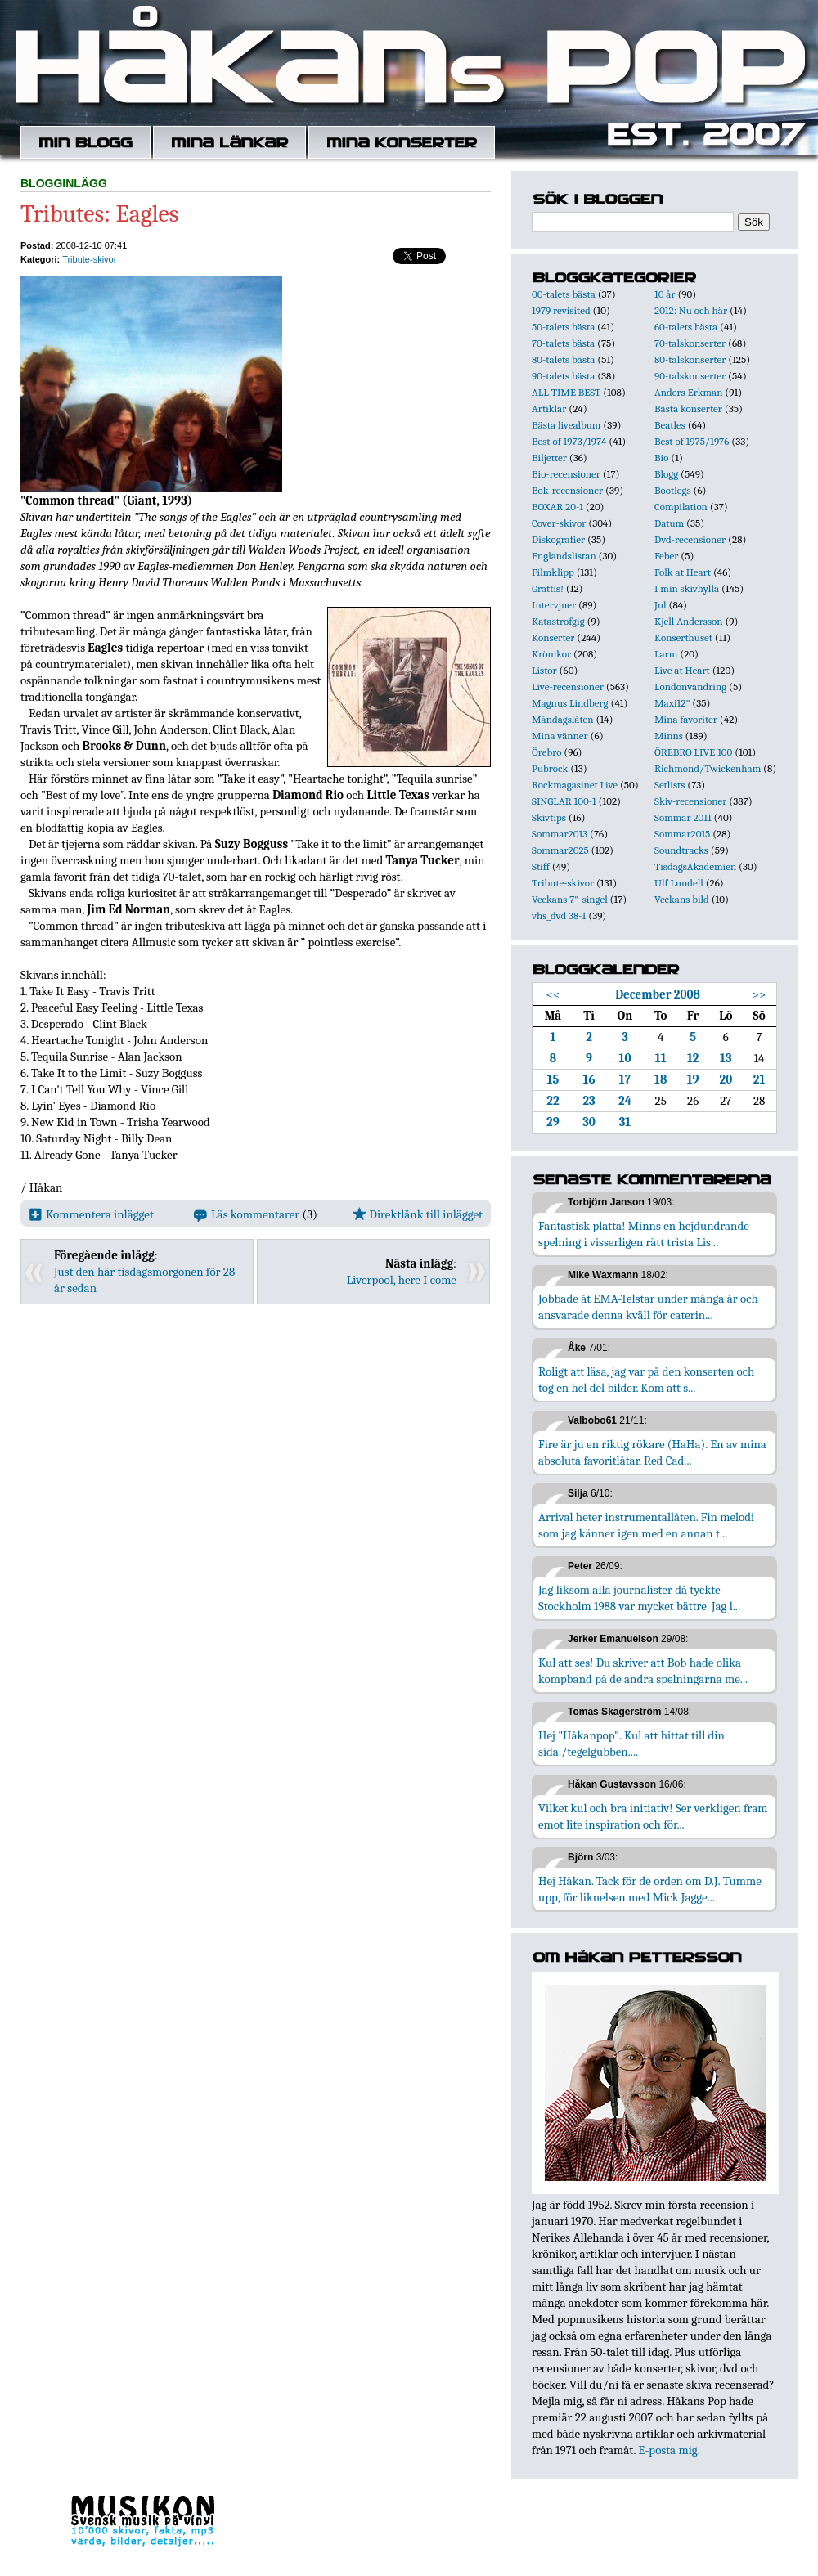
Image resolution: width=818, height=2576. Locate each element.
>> (759, 994)
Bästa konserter (688, 408)
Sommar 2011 (683, 817)
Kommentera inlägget (91, 1214)
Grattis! (548, 588)
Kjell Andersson (688, 621)
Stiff (541, 866)
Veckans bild (681, 899)
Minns (668, 735)
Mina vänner (560, 735)
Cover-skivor (559, 523)
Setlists (669, 785)
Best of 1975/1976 (691, 441)
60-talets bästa (685, 327)
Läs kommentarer (246, 1214)
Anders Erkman (688, 392)
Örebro (546, 752)
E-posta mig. (668, 2450)
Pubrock (550, 768)
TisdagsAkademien (695, 866)
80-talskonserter (690, 359)
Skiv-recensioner (690, 801)
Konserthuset (683, 637)
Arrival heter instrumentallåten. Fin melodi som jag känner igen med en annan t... (646, 1525)
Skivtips (549, 817)
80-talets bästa (563, 359)
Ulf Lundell (678, 883)
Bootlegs (672, 490)
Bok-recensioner (567, 490)
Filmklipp (553, 572)
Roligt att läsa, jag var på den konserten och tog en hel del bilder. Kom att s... (646, 1379)
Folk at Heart (682, 572)
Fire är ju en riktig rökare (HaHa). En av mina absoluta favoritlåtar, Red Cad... (652, 1452)
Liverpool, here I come (401, 1279)
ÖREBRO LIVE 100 (693, 752)
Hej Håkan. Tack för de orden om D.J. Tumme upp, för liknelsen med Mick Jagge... (650, 1889)
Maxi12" (672, 703)
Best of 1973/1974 (569, 441)
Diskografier (558, 539)
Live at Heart (682, 670)
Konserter (553, 637)
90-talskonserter (690, 376)
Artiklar (549, 408)
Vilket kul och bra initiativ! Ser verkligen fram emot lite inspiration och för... (653, 1816)
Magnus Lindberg (570, 703)
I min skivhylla (686, 588)
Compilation (681, 506)
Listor (544, 670)
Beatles (669, 425)
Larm (665, 654)
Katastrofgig (558, 621)
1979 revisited (561, 310)
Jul (660, 605)
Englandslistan (564, 556)
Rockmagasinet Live (575, 785)
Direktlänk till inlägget (418, 1214)
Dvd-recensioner (690, 539)
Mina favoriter (685, 719)
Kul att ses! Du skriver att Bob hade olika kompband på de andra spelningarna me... (643, 1670)
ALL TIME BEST (566, 392)
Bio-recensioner (566, 474)
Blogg (666, 474)
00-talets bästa (564, 294)
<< (553, 994)
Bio (661, 457)
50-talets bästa (563, 327)
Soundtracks (681, 850)
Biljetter (549, 457)
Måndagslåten (563, 719)
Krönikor (551, 654)
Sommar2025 (560, 850)
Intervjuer (554, 605)
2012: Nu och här (690, 310)
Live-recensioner (568, 686)
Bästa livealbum (566, 425)
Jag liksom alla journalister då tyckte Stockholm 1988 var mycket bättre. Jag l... (639, 1597)
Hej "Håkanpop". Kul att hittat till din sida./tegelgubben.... (631, 1743)
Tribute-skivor (89, 259)
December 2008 (657, 994)
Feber (666, 556)
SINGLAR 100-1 (564, 801)
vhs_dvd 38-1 (559, 915)
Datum (669, 523)
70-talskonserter (690, 343)
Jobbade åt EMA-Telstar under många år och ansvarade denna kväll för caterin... (648, 1306)
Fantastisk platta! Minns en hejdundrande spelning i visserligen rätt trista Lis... (643, 1234)
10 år (665, 294)
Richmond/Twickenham (707, 768)
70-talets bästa (563, 343)
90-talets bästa (563, 376)
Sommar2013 (559, 834)
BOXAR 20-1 (557, 506)
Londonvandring (690, 686)
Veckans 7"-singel (570, 899)
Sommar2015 (682, 834)
